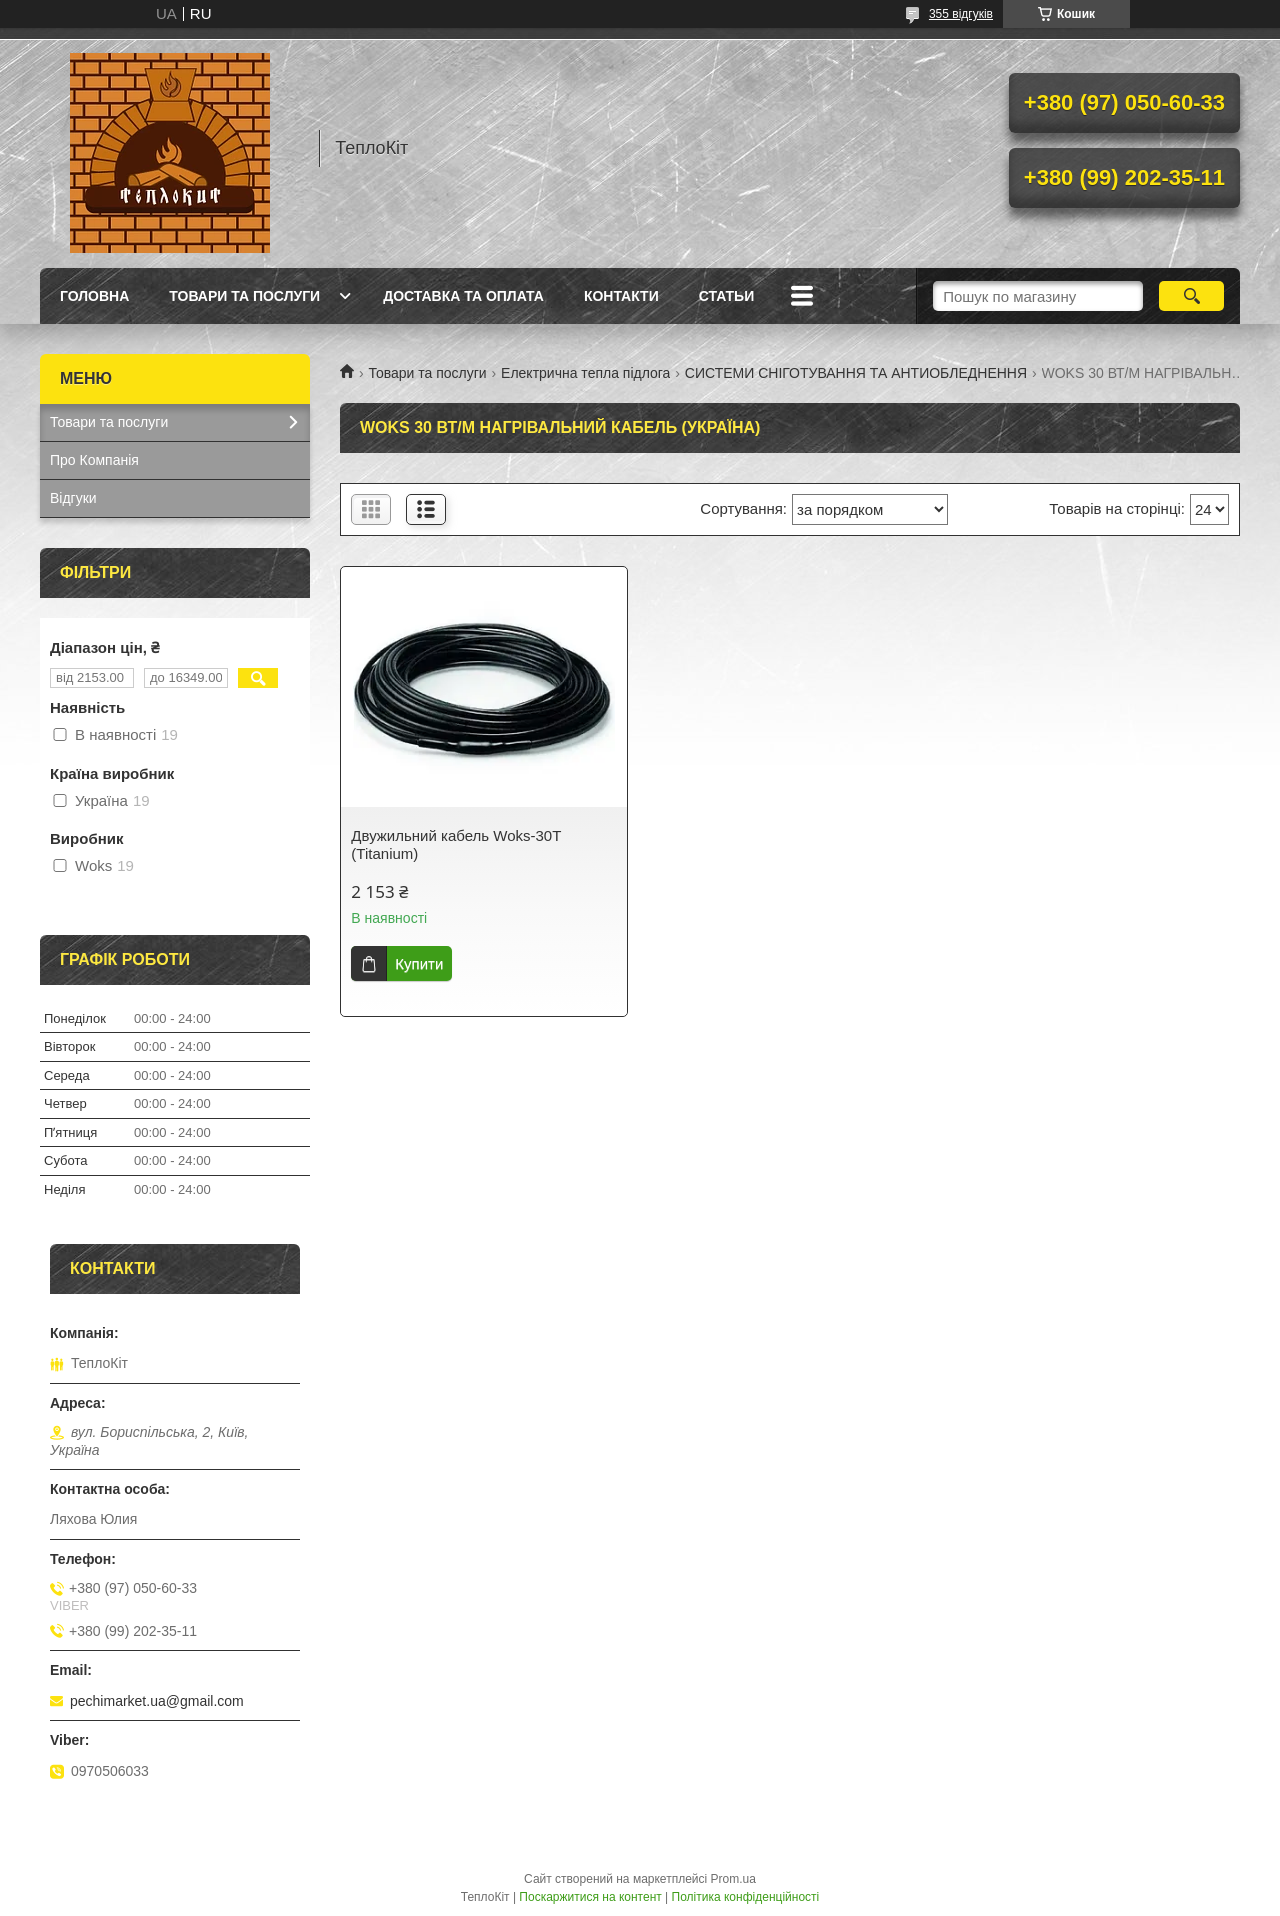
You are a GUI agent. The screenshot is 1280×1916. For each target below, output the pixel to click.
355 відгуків (961, 14)
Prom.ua (733, 1879)
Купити (419, 963)
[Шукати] (1191, 296)
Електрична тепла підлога (585, 373)
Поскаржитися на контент (590, 1897)
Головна (94, 296)
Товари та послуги (244, 296)
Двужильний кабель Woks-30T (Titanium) (456, 844)
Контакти (621, 296)
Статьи (727, 296)
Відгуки (73, 498)
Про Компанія (94, 460)
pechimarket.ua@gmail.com (157, 1701)
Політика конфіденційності (746, 1897)
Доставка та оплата (463, 296)
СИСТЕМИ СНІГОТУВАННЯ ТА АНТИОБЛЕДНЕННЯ (856, 373)
